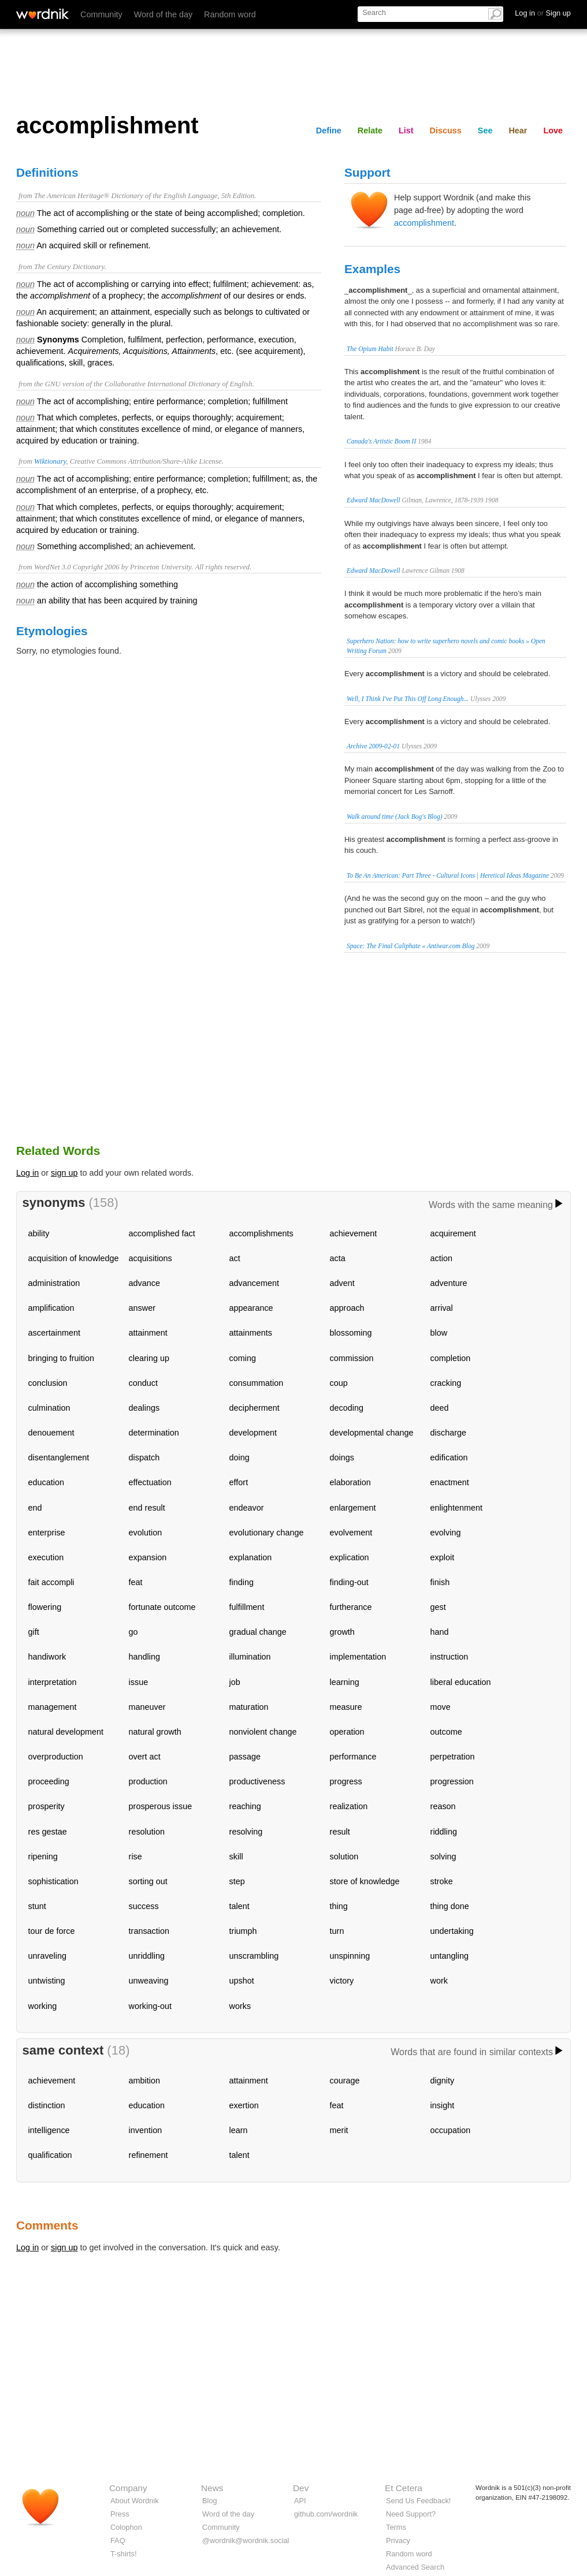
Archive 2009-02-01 (373, 746)
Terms (396, 2527)
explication (349, 1557)
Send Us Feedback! (418, 2500)
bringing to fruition (61, 1358)
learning (344, 1682)
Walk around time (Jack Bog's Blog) (395, 816)
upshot (241, 1980)
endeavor (246, 1507)
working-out (150, 2006)
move (440, 1707)
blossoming (351, 1332)
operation (347, 1731)
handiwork (47, 1656)
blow (439, 1332)
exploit (442, 1557)
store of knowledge (365, 1881)
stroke (441, 1881)
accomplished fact (162, 1233)
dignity (442, 2080)
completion (450, 1358)
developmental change (372, 1432)
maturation (249, 1707)
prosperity (46, 1806)
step (237, 1881)
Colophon (126, 2527)
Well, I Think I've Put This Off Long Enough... (408, 698)
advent (342, 1283)
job (234, 1682)
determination (154, 1432)
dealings (144, 1407)
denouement (51, 1432)
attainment (148, 1332)
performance (353, 1756)
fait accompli (51, 1582)
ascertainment (54, 1332)
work (439, 1980)
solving (443, 1856)
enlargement (353, 1507)
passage (245, 1756)
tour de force (51, 1931)
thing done (449, 1906)
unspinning (350, 1955)
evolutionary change (266, 1532)
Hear (517, 130)
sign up (64, 1172)
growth (342, 1631)
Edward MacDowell (373, 500)
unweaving (149, 1980)
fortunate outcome (162, 1607)
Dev (301, 2488)
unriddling (147, 1955)
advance (144, 1283)
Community (101, 14)
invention (145, 2130)
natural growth (155, 1731)
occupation (450, 2130)
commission (352, 1358)
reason (443, 1806)
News (212, 2488)
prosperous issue (160, 1806)
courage (345, 2080)
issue (138, 1682)
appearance (251, 1308)
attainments (250, 1332)
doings (342, 1457)
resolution (147, 1831)
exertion (244, 2105)
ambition (144, 2080)
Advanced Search (415, 2567)
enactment (449, 1482)
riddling (443, 1831)
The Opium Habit (370, 348)
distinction (46, 2105)
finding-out (349, 1582)
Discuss (446, 130)
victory (342, 1980)
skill (236, 1856)
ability (39, 1233)
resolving (246, 1831)
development (253, 1432)
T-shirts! (123, 2553)
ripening (43, 1856)
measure (346, 1707)
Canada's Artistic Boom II (381, 441)
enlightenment (456, 1507)
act (234, 1258)
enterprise (46, 1532)
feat (136, 1582)
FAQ (117, 2540)
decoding (346, 1407)
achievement (353, 1233)
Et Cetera (403, 2488)
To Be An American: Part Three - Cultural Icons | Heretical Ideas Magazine (448, 875)
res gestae (47, 1831)
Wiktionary (50, 461)
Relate (370, 130)
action (441, 1258)
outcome (446, 1731)
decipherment (254, 1407)
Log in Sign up (543, 13)
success (144, 1906)
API (300, 2500)
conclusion (48, 1383)
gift (33, 1631)
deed (439, 1407)
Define (328, 130)
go (133, 1631)
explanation (250, 1557)
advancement (254, 1283)
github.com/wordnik (326, 2514)
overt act (145, 1756)
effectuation (150, 1482)
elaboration (350, 1482)
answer (142, 1308)
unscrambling (254, 1955)
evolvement (351, 1532)
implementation (358, 1656)
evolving (445, 1532)
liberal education (460, 1682)
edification (449, 1457)
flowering (45, 1607)
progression (452, 1781)
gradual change (258, 1631)
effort (238, 1482)
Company (128, 2488)
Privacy (398, 2540)
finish (440, 1582)
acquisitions (150, 1258)
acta (337, 1258)
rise (135, 1856)
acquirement (453, 1233)
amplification (51, 1308)
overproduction (55, 1756)
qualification (50, 2155)
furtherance (351, 1607)
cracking (446, 1383)
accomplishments (261, 1233)
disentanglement (59, 1457)
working (42, 2006)
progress (346, 1781)
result (340, 1831)
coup (339, 1383)
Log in (27, 1172)
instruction (449, 1656)
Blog (209, 2500)
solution (344, 1856)
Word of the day (163, 14)
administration (54, 1283)
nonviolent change (263, 1731)
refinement (148, 2155)
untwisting (46, 1980)
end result (147, 1507)
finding (241, 1582)
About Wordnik (134, 2500)
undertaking (452, 1931)
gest (438, 1607)
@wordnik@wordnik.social (245, 2540)
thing (339, 1906)
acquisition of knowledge (73, 1258)
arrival (441, 1308)
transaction (149, 1931)
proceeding (48, 1781)
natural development (65, 1731)
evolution (145, 1532)
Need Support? (411, 2514)
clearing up (149, 1358)
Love (553, 130)
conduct (143, 1383)
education (46, 1482)
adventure (448, 1283)
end (35, 1507)
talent (239, 1906)
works (240, 2006)
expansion (148, 1557)
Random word (230, 14)
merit (339, 2130)
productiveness (257, 1781)
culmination (49, 1407)
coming (242, 1358)
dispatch (144, 1457)
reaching (245, 1806)
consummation (256, 1383)
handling (144, 1656)
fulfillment (247, 1607)
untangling (449, 1955)
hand (439, 1631)
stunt (37, 1906)
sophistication (53, 1881)
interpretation (52, 1682)
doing (239, 1457)
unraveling (47, 1955)
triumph (243, 1931)
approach (347, 1308)
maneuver (147, 1707)
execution (46, 1557)
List (406, 130)
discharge (448, 1432)
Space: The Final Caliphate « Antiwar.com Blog (410, 945)
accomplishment (424, 223)
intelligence (49, 2130)
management (52, 1707)
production (148, 1781)
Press (119, 2514)
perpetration (452, 1756)
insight (442, 2105)
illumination (250, 1656)
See (485, 130)
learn (238, 2130)
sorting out (148, 1881)
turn (337, 1931)
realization (349, 1806)
